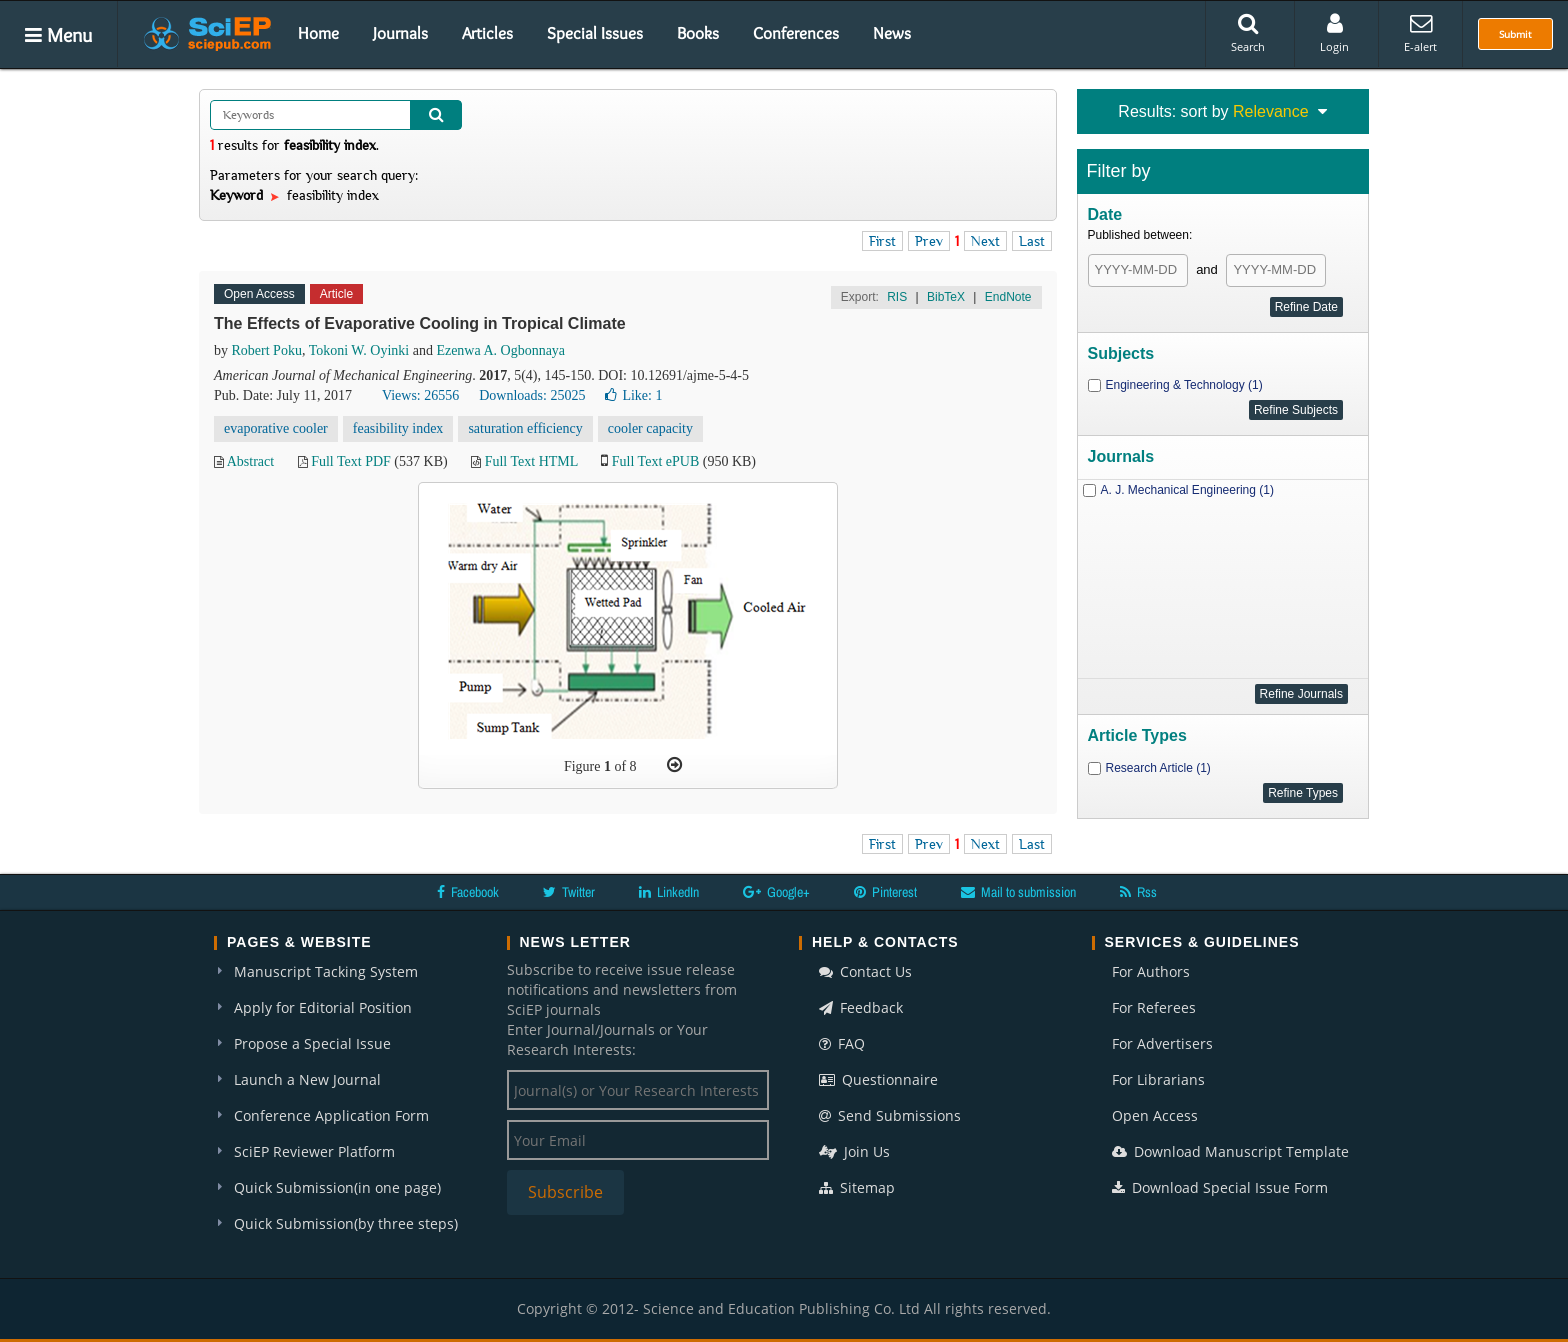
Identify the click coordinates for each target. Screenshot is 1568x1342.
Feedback (861, 1007)
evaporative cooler (276, 428)
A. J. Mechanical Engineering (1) (1187, 490)
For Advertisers (1162, 1043)
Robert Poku (267, 350)
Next (985, 241)
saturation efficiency (525, 428)
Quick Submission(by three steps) (346, 1223)
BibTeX (946, 297)
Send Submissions (890, 1115)
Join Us (854, 1151)
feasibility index (398, 428)
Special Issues (595, 33)
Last (1032, 241)
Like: (633, 395)
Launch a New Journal (307, 1079)
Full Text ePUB (655, 461)
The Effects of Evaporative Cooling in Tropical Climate (420, 323)
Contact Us (865, 971)
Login (1334, 33)
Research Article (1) (1158, 768)
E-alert (1420, 33)
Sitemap (857, 1187)
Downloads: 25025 (532, 395)
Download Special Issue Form (1220, 1187)
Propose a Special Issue (312, 1043)
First (882, 241)
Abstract (250, 461)
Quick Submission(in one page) (337, 1187)
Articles (487, 33)
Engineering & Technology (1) (1184, 385)
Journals (400, 33)
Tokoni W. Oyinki (359, 350)
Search (1248, 33)
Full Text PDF (351, 461)
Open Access (1155, 1115)
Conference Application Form (331, 1115)
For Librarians (1158, 1079)
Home (318, 33)
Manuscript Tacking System (326, 971)
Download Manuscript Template (1230, 1151)
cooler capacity (650, 428)
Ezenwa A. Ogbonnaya (500, 350)
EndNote (1008, 297)
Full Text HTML (531, 461)
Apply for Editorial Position (323, 1007)
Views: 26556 (420, 395)
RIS (897, 297)
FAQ (842, 1043)
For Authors (1151, 971)
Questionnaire (878, 1079)
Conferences (796, 33)
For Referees (1154, 1007)
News (892, 33)
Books (698, 33)
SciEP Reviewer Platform (314, 1151)
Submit (1515, 34)
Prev (929, 241)
